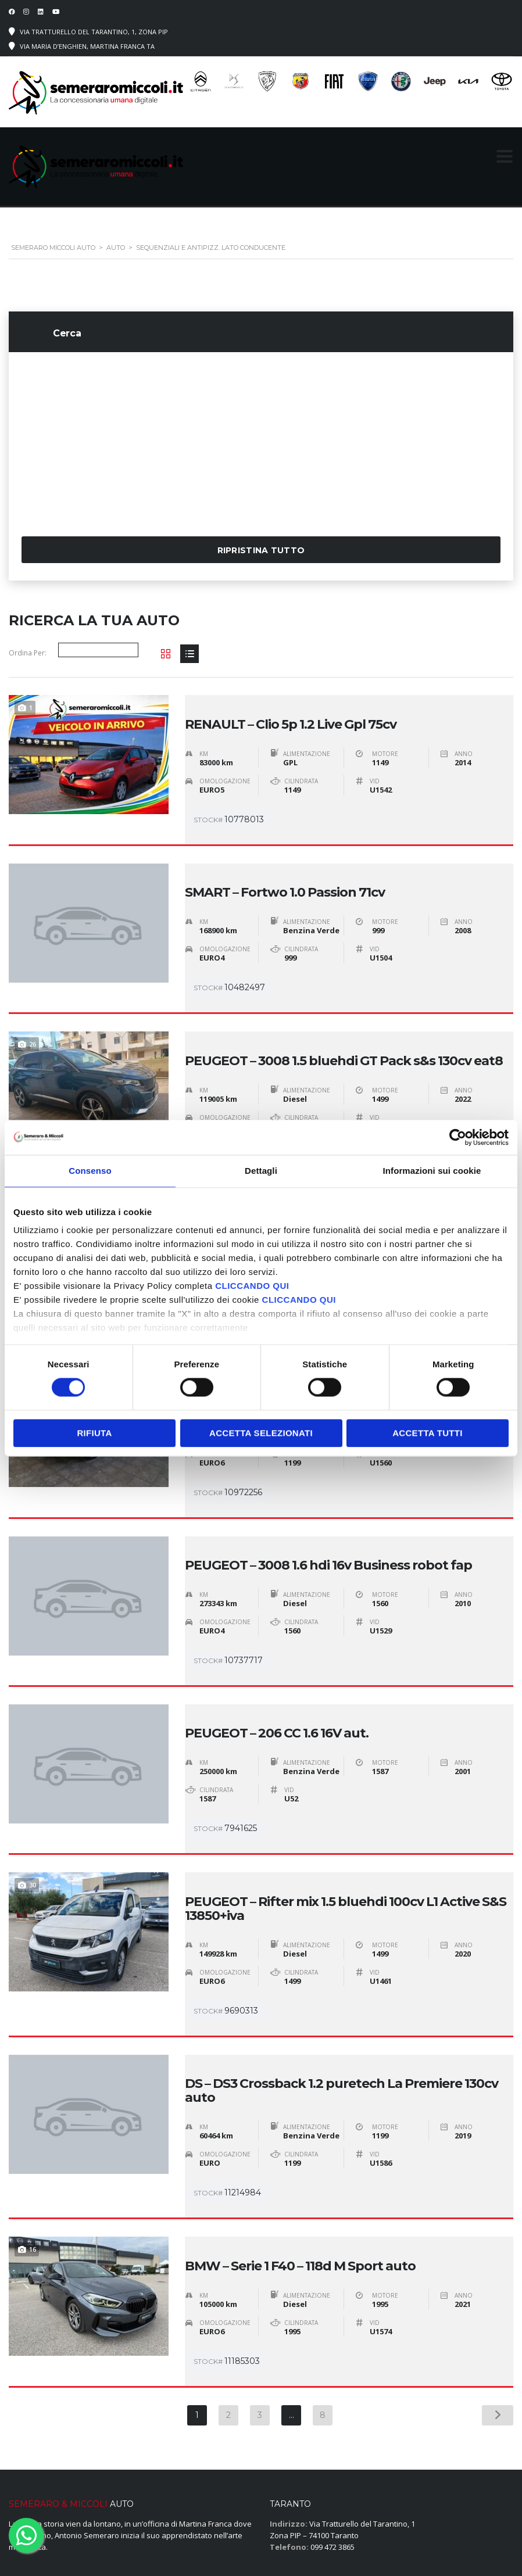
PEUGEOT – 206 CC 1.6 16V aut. (277, 1646)
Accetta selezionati (261, 1433)
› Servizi (284, 2501)
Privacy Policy (329, 2545)
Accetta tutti (427, 1433)
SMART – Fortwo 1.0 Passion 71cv (285, 868)
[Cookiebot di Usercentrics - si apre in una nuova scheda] (458, 1137)
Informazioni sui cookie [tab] (432, 1171)
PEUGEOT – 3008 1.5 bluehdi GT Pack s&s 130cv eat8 (344, 1023)
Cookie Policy (386, 2545)
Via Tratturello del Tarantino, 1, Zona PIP (94, 31)
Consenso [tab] (90, 1171)
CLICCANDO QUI (252, 1286)
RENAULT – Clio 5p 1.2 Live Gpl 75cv (290, 712)
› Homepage (291, 2478)
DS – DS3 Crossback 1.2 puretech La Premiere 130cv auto (341, 1979)
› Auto (280, 2490)
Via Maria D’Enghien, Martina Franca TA (87, 46)
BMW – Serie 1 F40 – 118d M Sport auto (300, 2141)
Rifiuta (94, 1433)
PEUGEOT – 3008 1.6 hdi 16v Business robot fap (328, 1490)
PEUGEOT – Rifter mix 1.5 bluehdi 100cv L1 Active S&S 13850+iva (345, 1809)
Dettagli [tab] (261, 1171)
